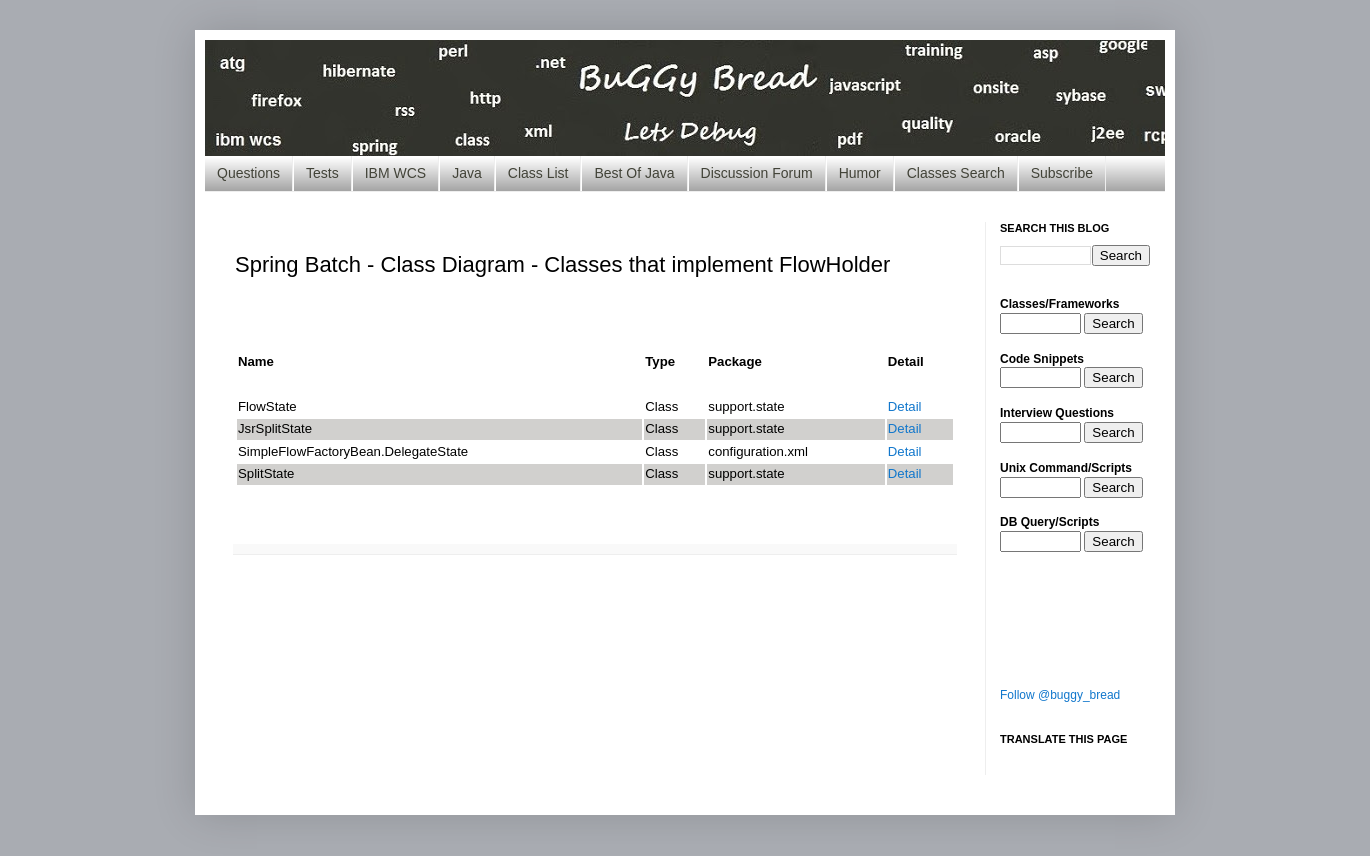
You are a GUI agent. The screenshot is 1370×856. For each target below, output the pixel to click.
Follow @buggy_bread (1060, 695)
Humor (860, 173)
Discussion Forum (757, 173)
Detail (905, 406)
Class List (538, 173)
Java (467, 173)
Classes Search (956, 173)
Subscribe (1062, 173)
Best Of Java (634, 173)
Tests (322, 173)
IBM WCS (395, 173)
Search (1113, 323)
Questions (248, 173)
